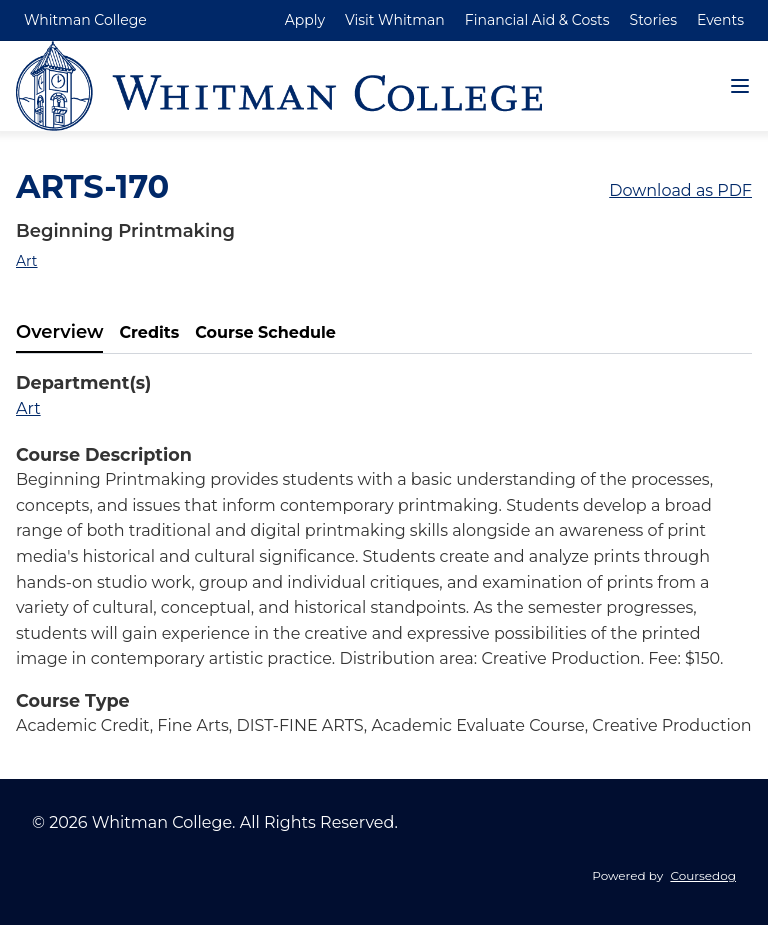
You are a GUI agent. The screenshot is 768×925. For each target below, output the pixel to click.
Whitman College (85, 20)
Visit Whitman (395, 20)
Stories (653, 20)
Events (720, 20)
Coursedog (703, 875)
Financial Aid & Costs (537, 20)
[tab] (59, 333)
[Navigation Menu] (740, 86)
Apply (305, 20)
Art (27, 261)
